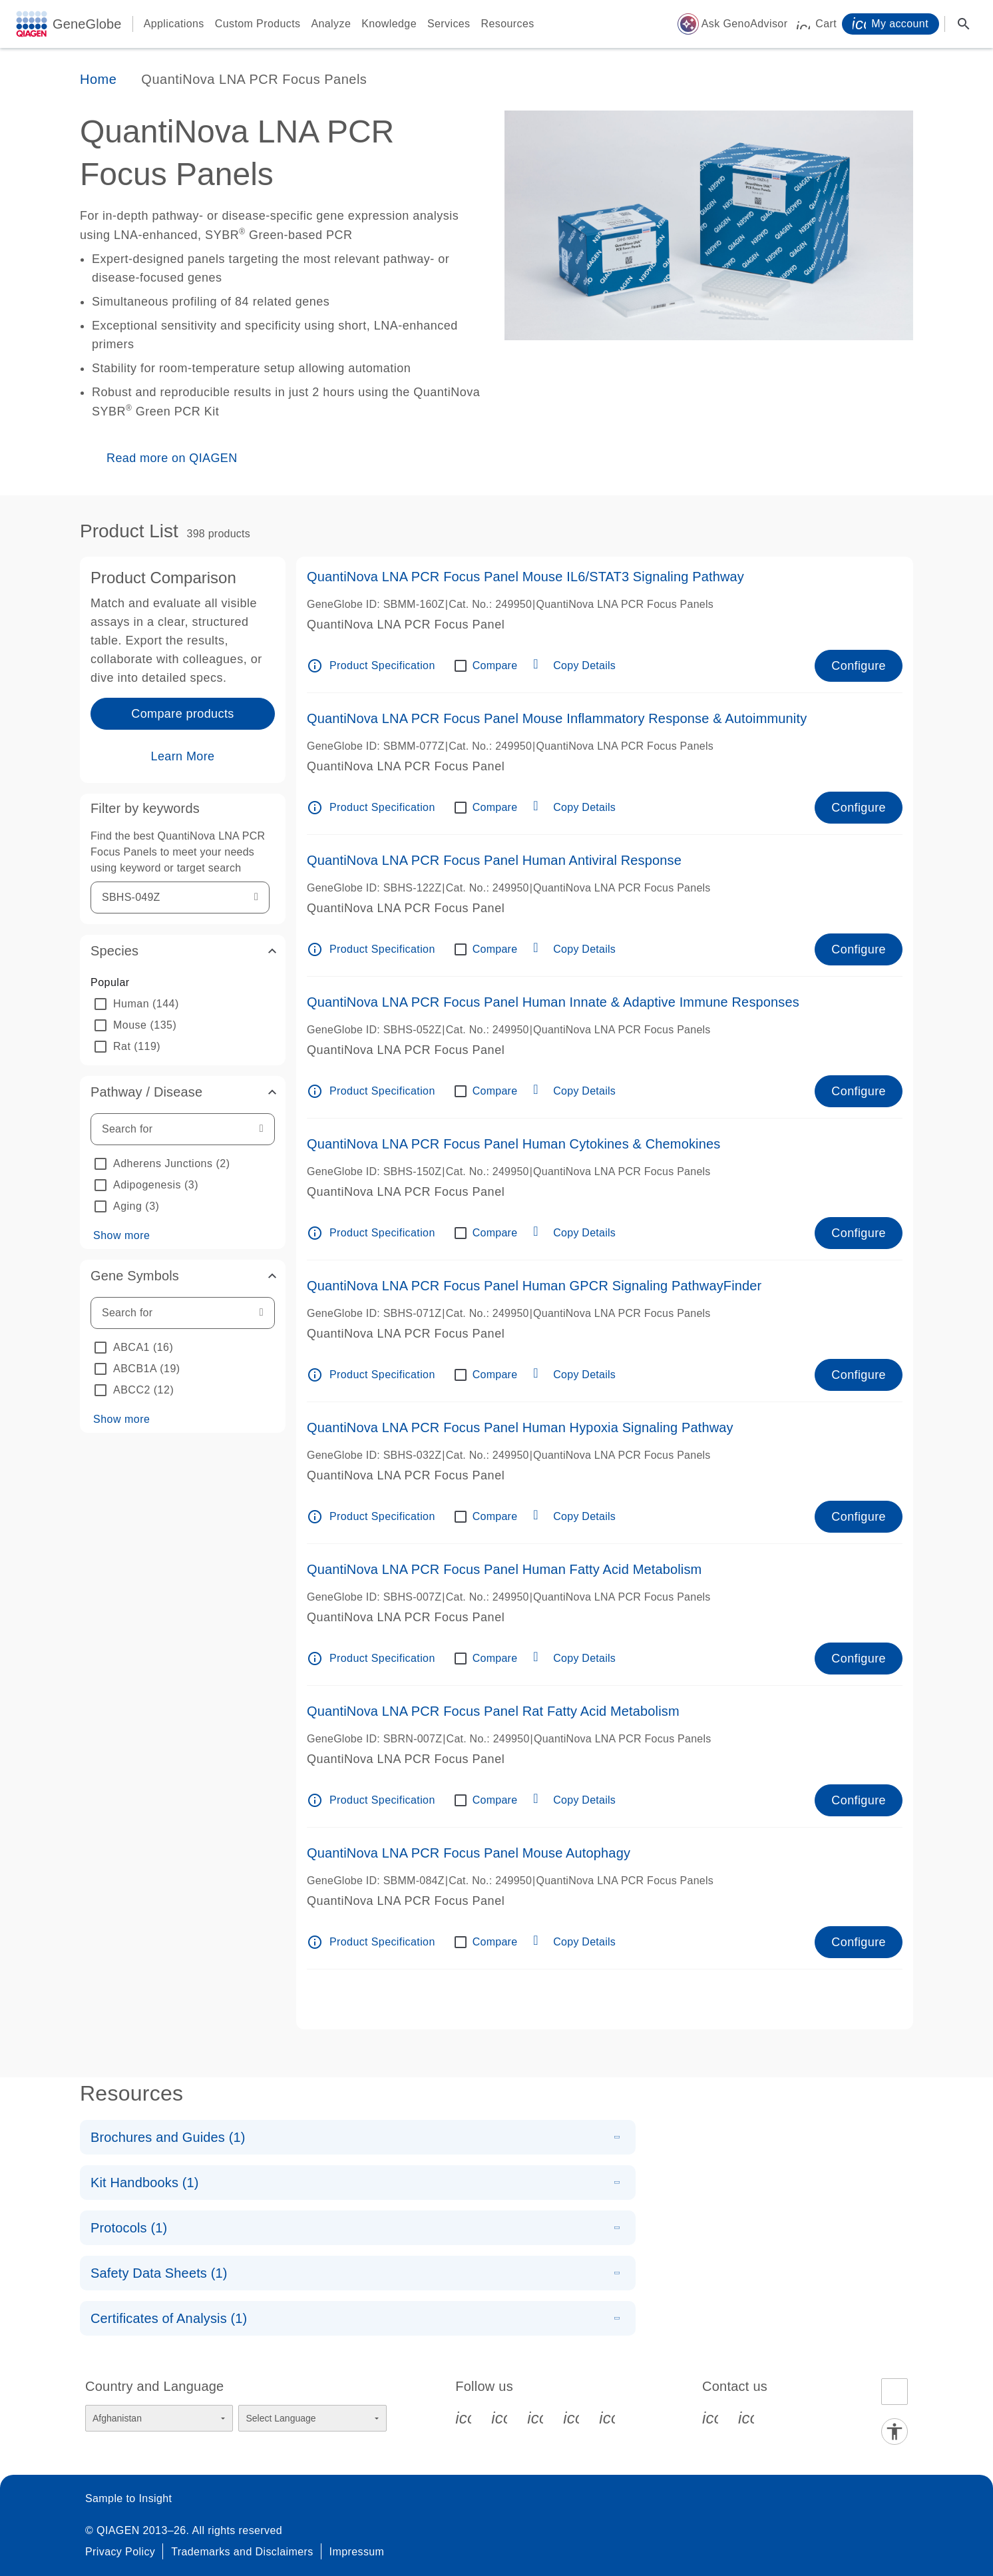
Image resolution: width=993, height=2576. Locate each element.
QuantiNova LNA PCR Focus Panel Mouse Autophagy (468, 1853)
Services (449, 23)
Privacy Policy (120, 2551)
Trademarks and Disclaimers (242, 2551)
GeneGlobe (87, 24)
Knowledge (389, 23)
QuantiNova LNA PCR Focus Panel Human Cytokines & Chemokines (513, 1144)
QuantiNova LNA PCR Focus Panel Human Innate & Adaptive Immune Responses (553, 1002)
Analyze (331, 23)
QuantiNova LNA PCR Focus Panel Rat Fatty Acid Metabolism (493, 1711)
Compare (495, 665)
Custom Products (258, 23)
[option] (183, 1004)
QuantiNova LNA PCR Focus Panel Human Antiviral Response (494, 860)
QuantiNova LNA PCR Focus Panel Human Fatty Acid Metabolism (504, 1569)
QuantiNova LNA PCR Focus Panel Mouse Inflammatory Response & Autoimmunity (557, 718)
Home (98, 79)
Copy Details (584, 665)
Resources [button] (507, 23)
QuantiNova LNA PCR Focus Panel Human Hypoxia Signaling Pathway (520, 1427)
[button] (183, 951)
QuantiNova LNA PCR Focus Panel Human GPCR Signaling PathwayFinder (534, 1285)
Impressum (357, 2551)
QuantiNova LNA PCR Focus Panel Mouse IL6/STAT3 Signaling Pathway (525, 576)
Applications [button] (174, 23)
